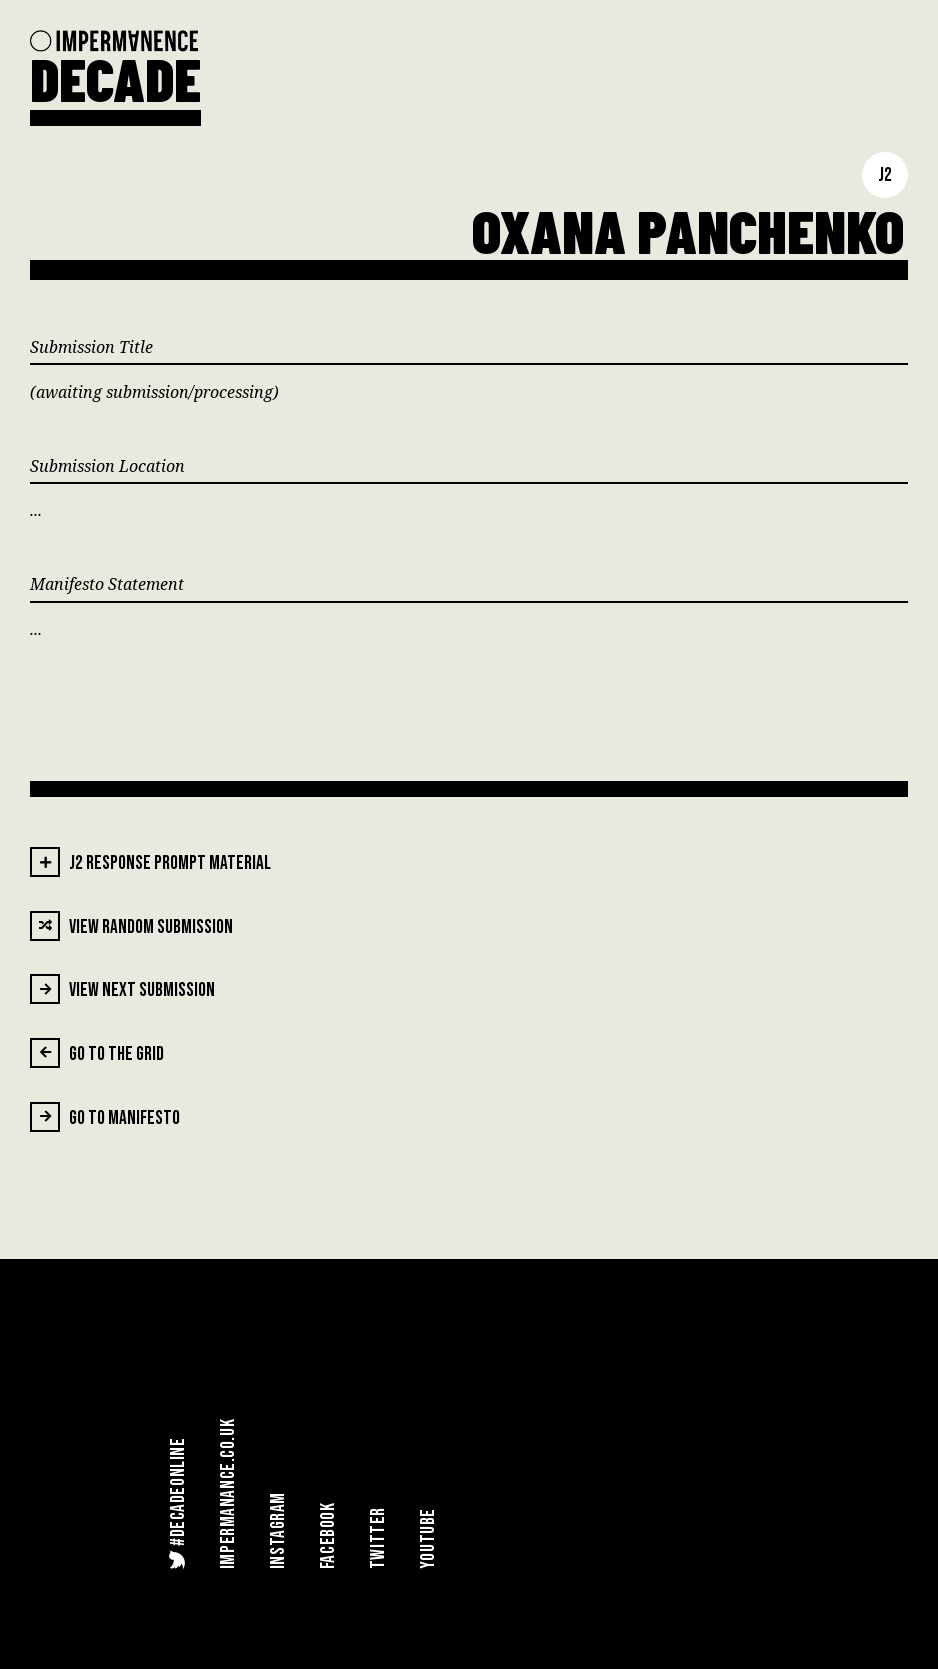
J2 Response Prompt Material (150, 862)
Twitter (378, 1538)
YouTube (428, 1538)
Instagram (278, 1530)
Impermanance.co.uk (228, 1494)
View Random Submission (131, 926)
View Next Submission (122, 989)
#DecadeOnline (177, 1503)
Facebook (328, 1535)
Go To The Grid (97, 1053)
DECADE (115, 78)
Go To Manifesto (105, 1117)
